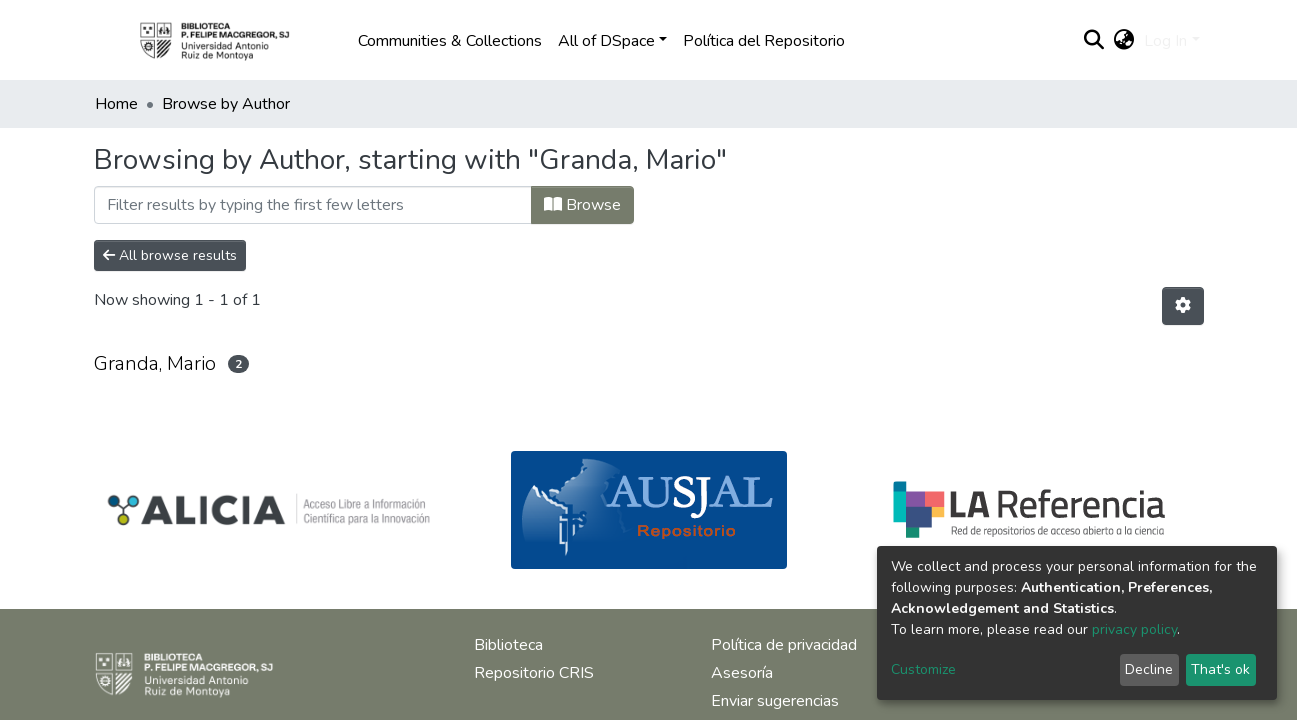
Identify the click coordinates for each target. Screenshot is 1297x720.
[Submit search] (1093, 41)
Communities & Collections (450, 41)
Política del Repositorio (764, 41)
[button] (1123, 41)
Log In (1165, 41)
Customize (923, 669)
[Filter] (313, 205)
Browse (582, 205)
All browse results (170, 255)
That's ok (1220, 669)
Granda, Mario (155, 363)
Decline (1149, 669)
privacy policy (1134, 629)
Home (116, 104)
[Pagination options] (1183, 306)
